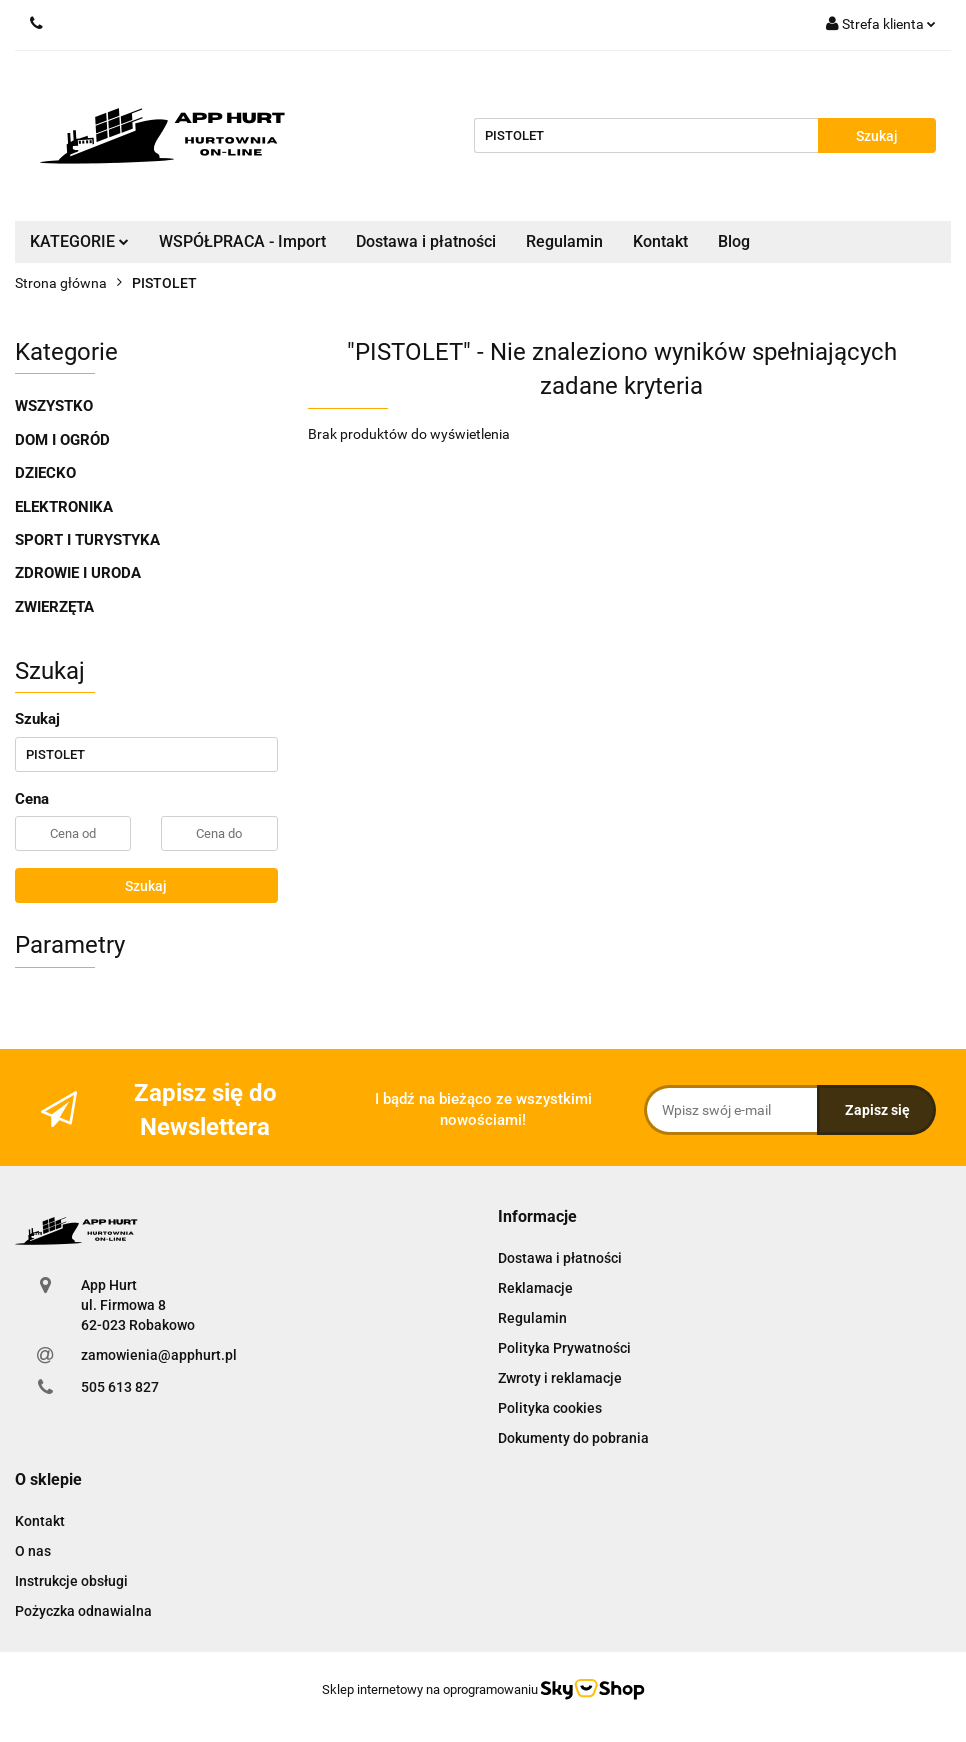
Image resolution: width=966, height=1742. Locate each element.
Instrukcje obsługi (71, 1581)
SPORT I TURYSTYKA (87, 540)
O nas (33, 1551)
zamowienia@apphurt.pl (159, 1355)
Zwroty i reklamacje (560, 1378)
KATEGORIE (79, 241)
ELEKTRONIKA (64, 507)
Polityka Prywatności (564, 1348)
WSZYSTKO (54, 406)
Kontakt (660, 241)
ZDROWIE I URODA (78, 573)
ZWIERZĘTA (54, 607)
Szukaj (146, 886)
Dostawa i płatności (426, 241)
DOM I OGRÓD (62, 440)
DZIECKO (45, 473)
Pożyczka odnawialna (83, 1611)
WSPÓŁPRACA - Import (242, 241)
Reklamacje (535, 1288)
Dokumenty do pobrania (573, 1438)
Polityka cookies (550, 1408)
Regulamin (564, 241)
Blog (734, 241)
